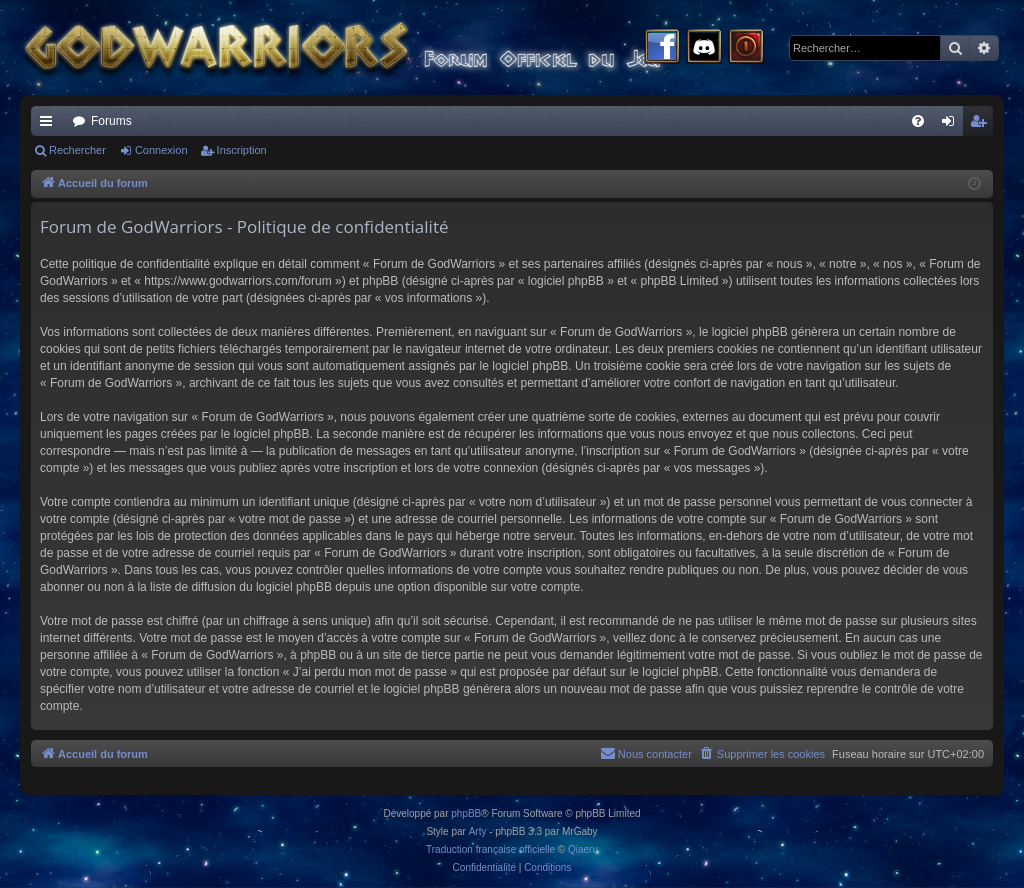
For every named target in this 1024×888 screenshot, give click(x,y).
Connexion (161, 150)
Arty (478, 831)
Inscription (242, 150)
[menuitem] (918, 121)
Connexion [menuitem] (952, 125)
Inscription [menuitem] (982, 125)
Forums (111, 121)
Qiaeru (583, 849)
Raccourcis (50, 125)
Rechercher (77, 150)
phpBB (466, 813)
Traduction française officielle (490, 849)
